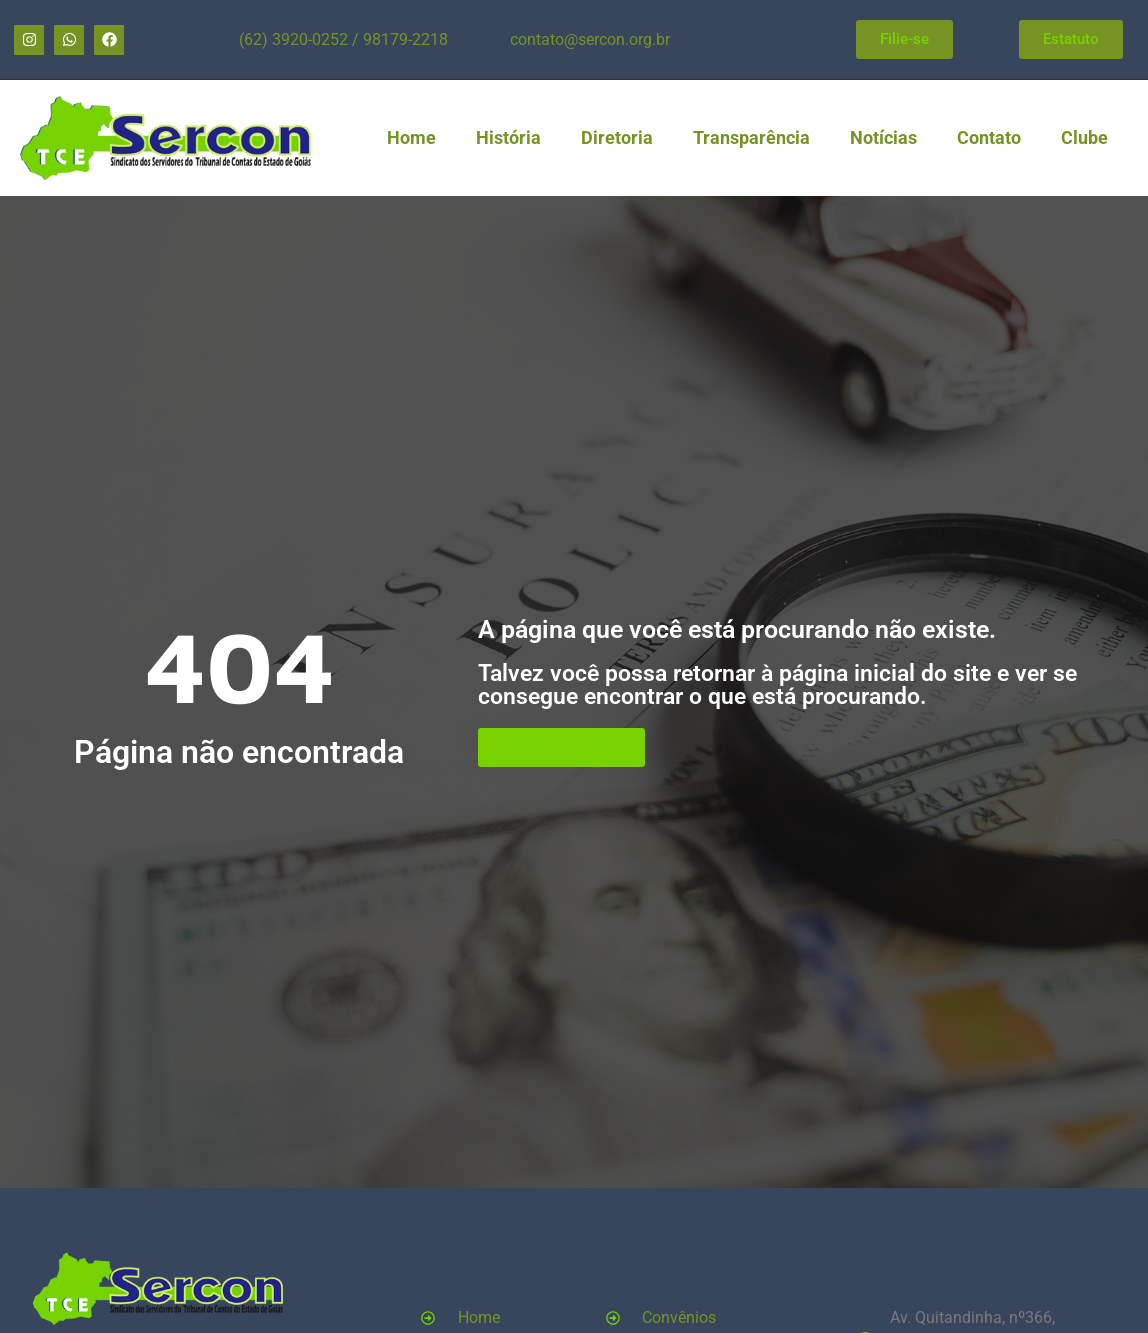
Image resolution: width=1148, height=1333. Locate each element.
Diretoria (617, 137)
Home (411, 137)
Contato (989, 137)
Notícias (883, 137)
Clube (1084, 137)
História (508, 137)
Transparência (751, 137)
